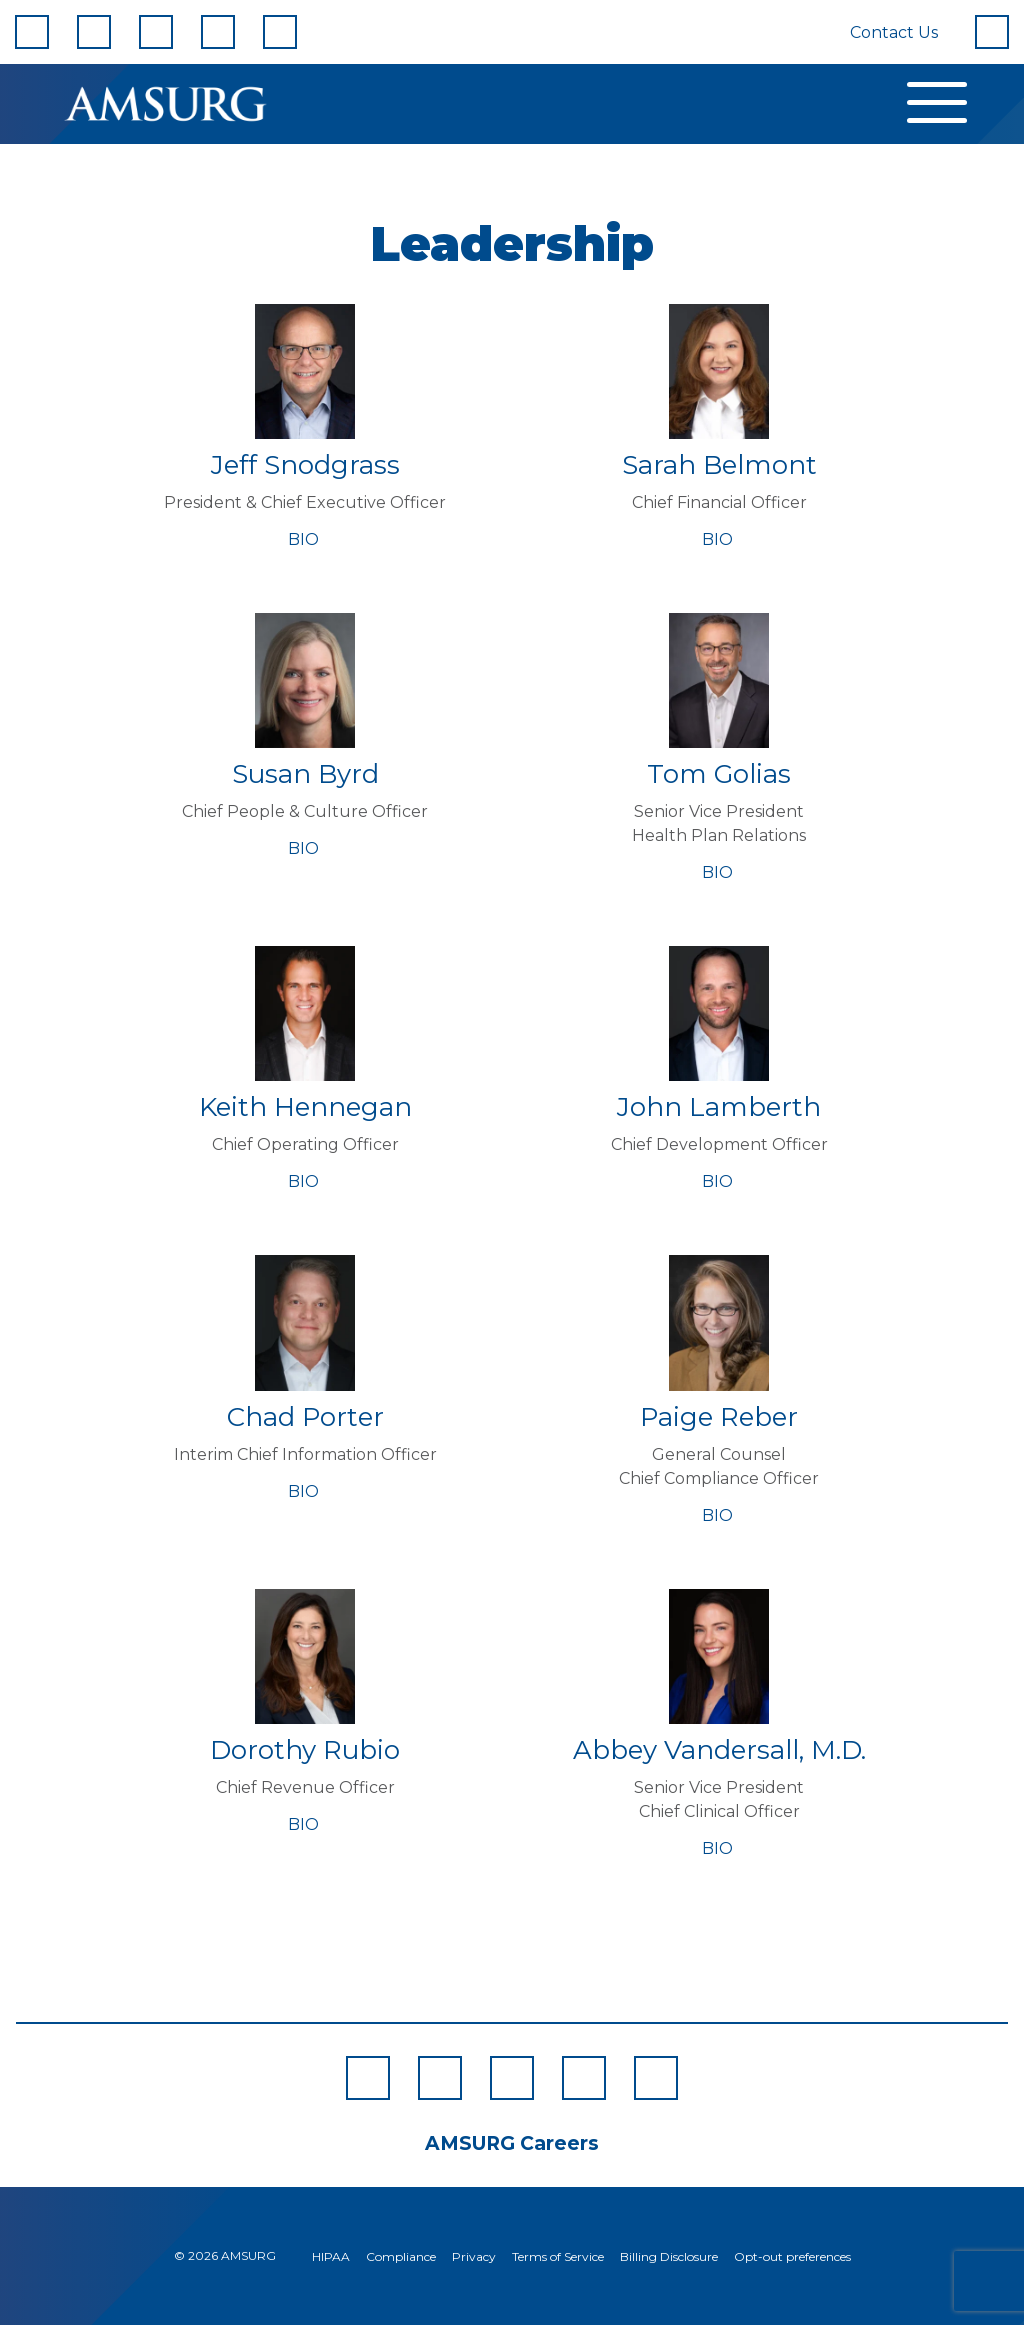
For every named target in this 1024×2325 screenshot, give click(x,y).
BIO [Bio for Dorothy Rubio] (305, 1824)
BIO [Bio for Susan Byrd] (305, 848)
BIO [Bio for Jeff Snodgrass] (305, 539)
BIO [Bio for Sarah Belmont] (719, 539)
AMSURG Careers (512, 2143)
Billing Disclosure (669, 2256)
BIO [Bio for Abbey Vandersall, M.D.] (719, 1848)
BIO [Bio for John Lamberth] (719, 1181)
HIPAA (331, 2256)
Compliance (401, 2256)
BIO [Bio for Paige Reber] (719, 1515)
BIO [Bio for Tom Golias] (719, 872)
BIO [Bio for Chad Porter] (305, 1491)
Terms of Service (558, 2256)
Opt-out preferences (792, 2256)
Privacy (474, 2256)
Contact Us (894, 32)
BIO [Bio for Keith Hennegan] (305, 1181)
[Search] (992, 32)
